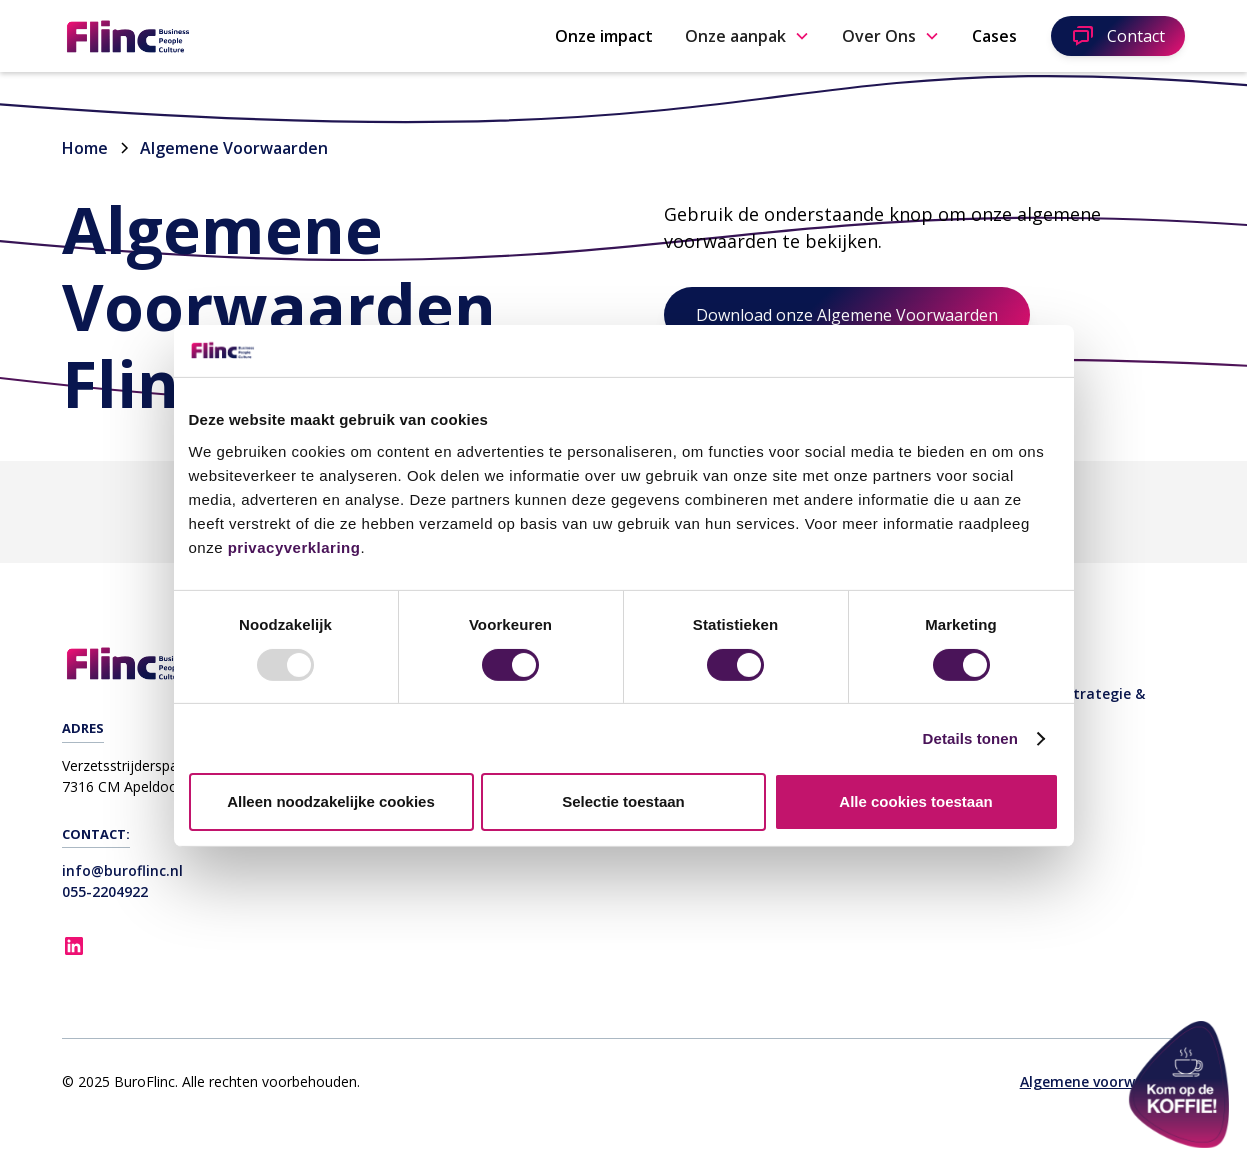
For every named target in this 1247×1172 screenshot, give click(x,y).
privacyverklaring (294, 547)
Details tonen (970, 738)
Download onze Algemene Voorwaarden (847, 315)
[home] (192, 36)
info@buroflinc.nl (122, 870)
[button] (747, 36)
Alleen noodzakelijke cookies (331, 801)
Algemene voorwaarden (1102, 1081)
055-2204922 (105, 891)
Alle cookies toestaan (915, 801)
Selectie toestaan (623, 801)
